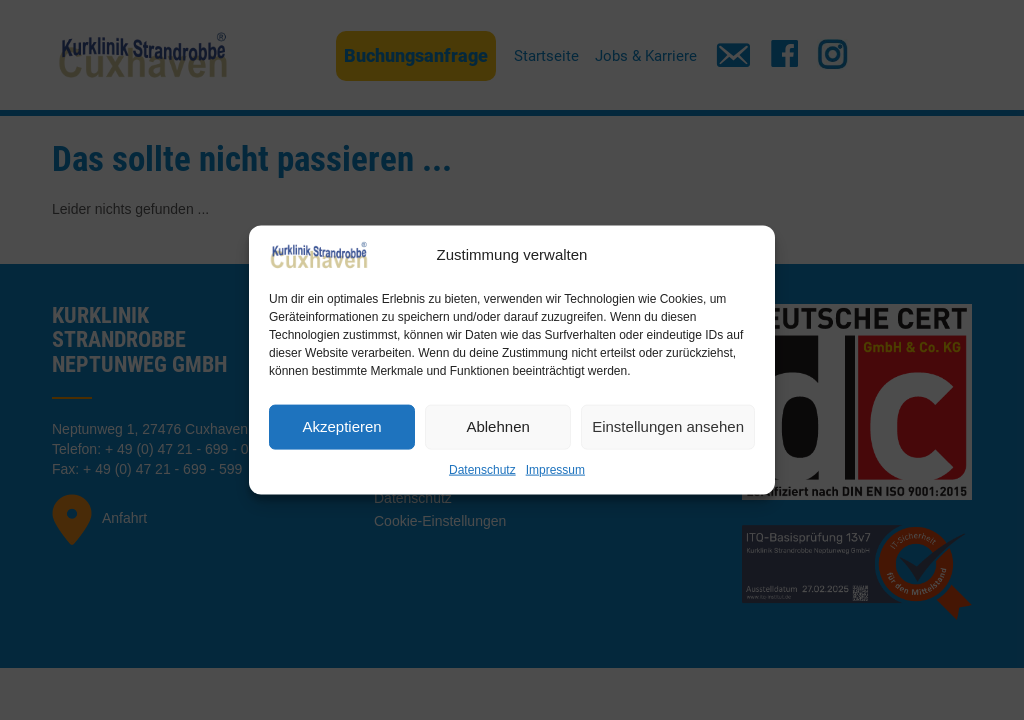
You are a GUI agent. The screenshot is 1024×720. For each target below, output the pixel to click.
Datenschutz (482, 469)
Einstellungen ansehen (668, 426)
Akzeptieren (341, 426)
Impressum (555, 469)
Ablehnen (497, 426)
